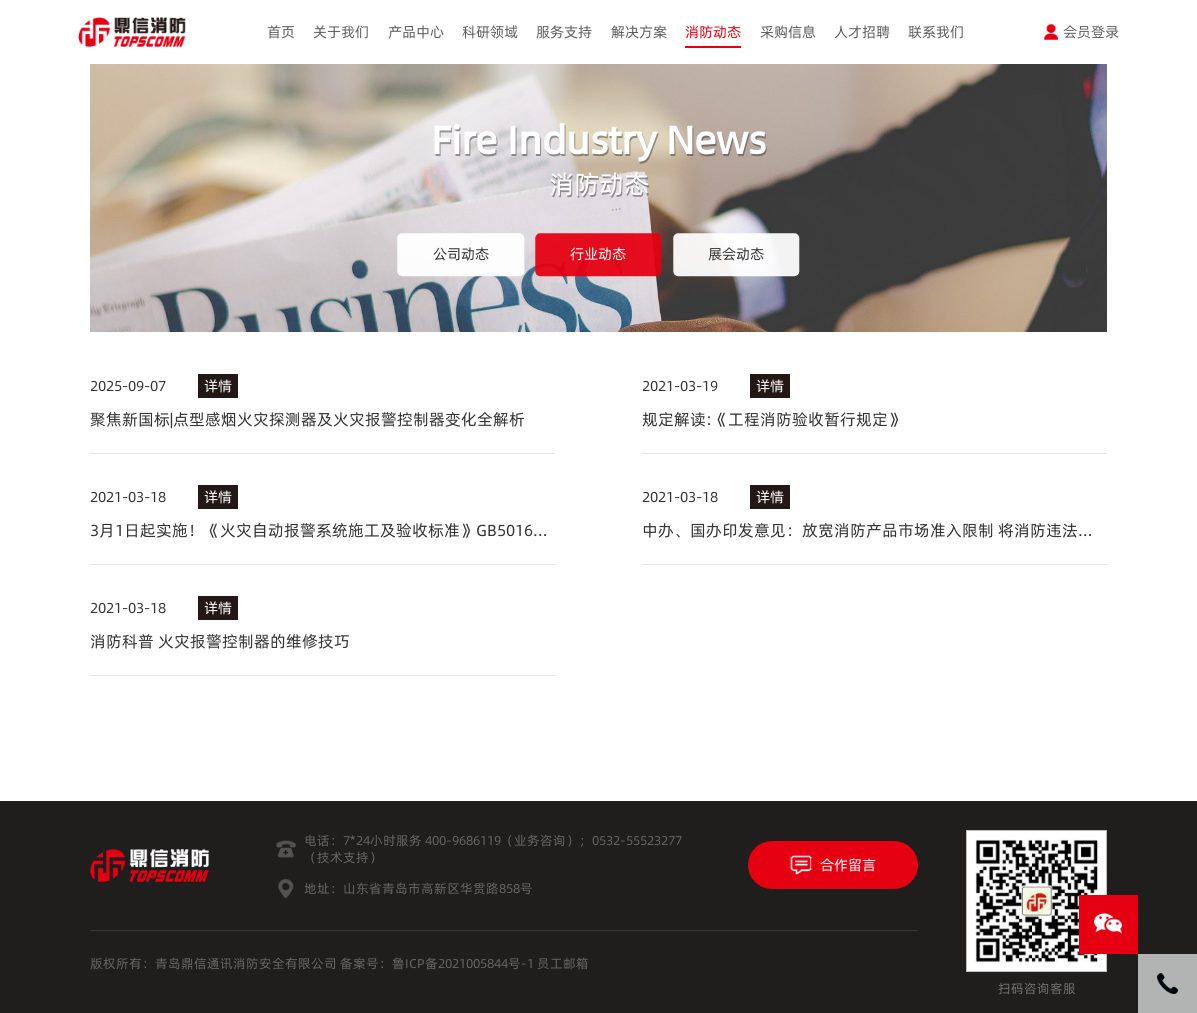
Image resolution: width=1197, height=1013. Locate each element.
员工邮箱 (563, 963)
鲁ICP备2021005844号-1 (463, 963)
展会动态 (736, 254)
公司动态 (461, 254)
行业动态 (598, 254)
